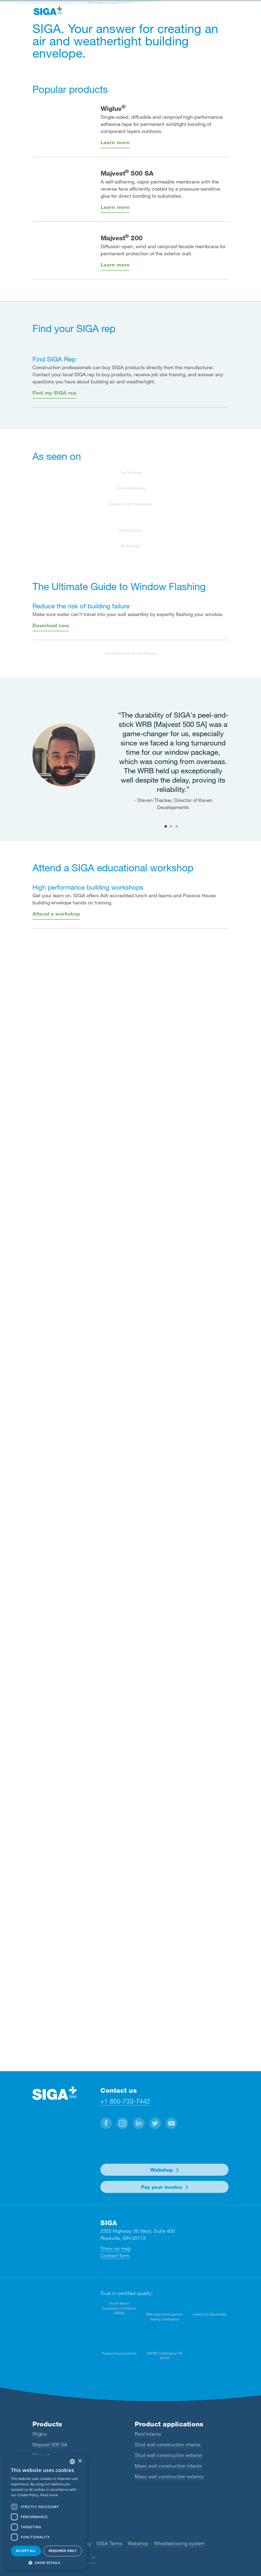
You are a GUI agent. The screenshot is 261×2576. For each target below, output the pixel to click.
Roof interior (148, 2434)
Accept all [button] (26, 2550)
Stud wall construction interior (168, 2444)
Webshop (161, 2169)
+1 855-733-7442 (125, 2101)
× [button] (80, 2461)
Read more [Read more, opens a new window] (49, 2495)
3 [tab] (176, 826)
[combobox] (72, 2461)
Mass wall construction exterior (169, 2476)
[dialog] (46, 2513)
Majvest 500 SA (49, 2444)
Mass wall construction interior (168, 2466)
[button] (106, 2123)
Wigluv (39, 2434)
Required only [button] (63, 2550)
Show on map (115, 2248)
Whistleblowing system (179, 2543)
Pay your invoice (161, 2186)
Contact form (114, 2255)
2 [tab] (171, 826)
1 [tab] (165, 826)
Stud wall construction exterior (168, 2455)
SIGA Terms (109, 2543)
